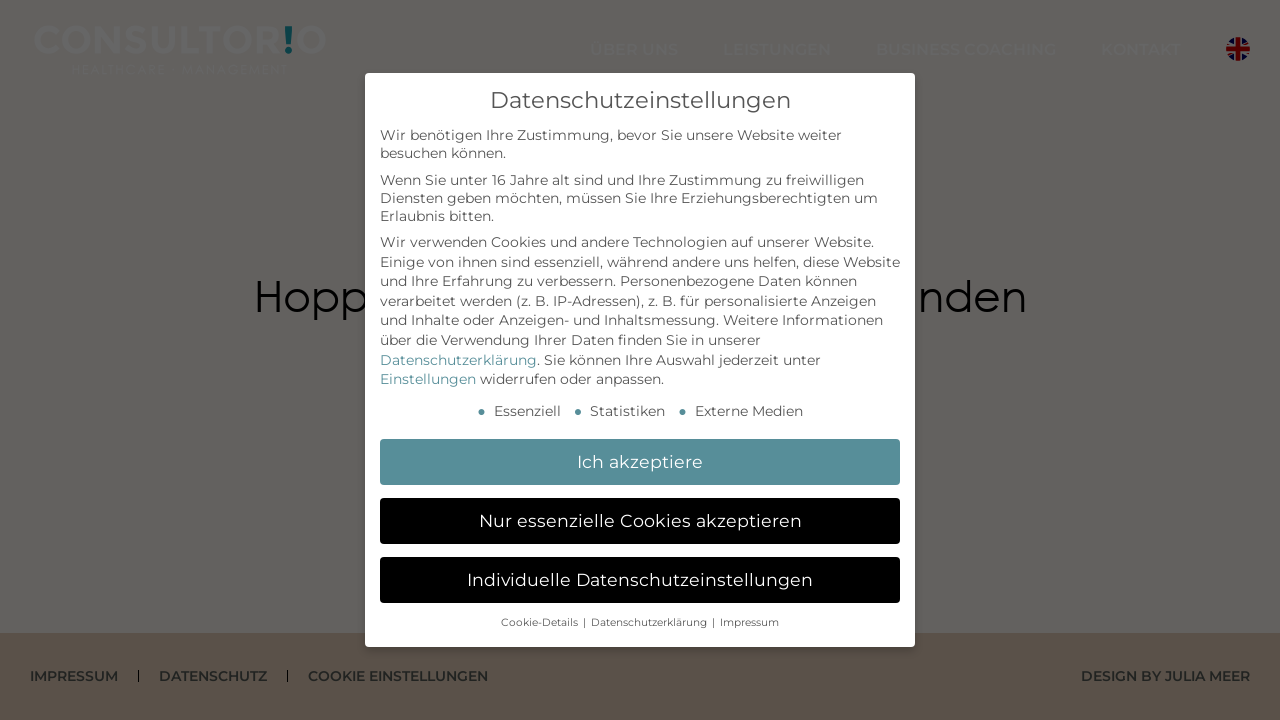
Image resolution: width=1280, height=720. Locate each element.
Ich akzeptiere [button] (640, 461)
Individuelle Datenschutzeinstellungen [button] (640, 579)
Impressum (749, 622)
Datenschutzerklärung (458, 360)
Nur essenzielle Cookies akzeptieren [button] (640, 520)
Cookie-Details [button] (541, 622)
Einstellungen (428, 379)
